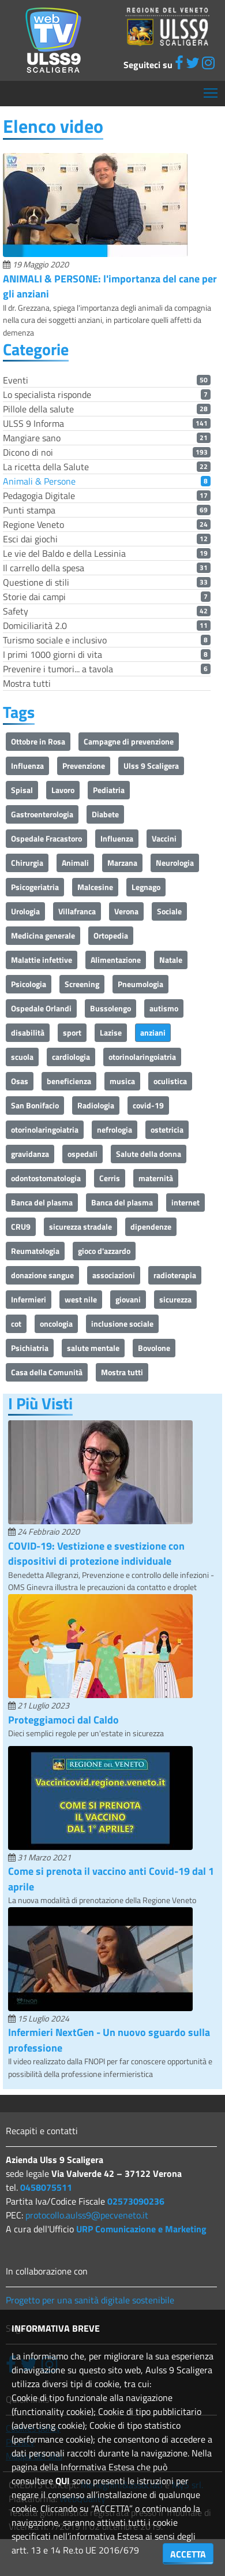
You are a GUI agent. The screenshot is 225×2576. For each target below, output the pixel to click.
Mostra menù (211, 89)
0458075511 (46, 2187)
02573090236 (135, 2201)
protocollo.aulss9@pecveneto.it (86, 2215)
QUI (62, 2481)
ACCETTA (188, 2554)
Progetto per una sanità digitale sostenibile (90, 2300)
